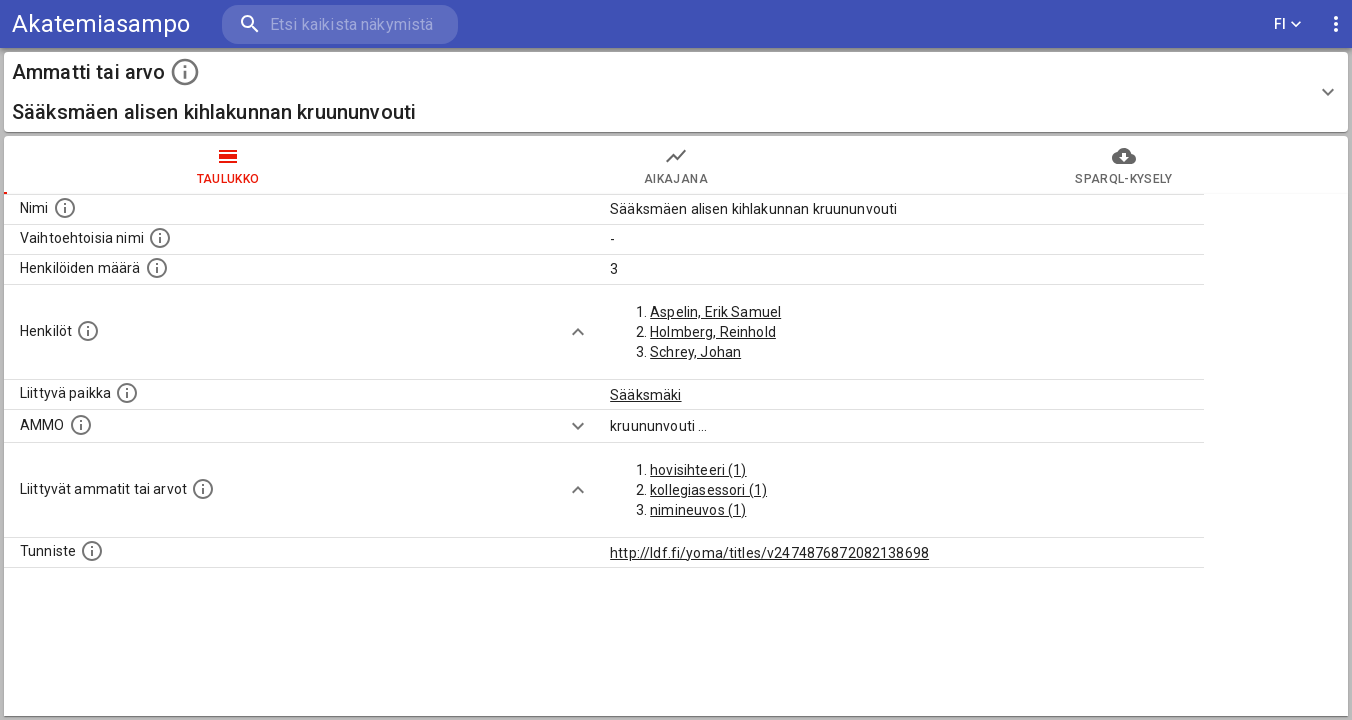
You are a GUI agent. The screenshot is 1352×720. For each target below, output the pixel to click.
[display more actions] (1336, 24)
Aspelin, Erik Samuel (715, 312)
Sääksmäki (645, 395)
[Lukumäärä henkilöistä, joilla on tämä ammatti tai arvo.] (157, 268)
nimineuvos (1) (698, 510)
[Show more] (578, 332)
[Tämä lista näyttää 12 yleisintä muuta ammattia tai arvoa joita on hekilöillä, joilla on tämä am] (203, 489)
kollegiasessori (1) (708, 490)
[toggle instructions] (185, 72)
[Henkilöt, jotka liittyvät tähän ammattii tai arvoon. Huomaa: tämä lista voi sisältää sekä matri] (88, 331)
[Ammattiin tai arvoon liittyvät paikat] (127, 393)
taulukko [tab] (228, 165)
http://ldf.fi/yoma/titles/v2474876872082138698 (769, 553)
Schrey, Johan (695, 352)
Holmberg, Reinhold (713, 332)
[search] (340, 24)
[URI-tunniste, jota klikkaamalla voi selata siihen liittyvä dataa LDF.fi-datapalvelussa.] (92, 551)
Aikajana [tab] (676, 165)
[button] (676, 92)
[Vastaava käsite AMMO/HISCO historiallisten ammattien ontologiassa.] (81, 425)
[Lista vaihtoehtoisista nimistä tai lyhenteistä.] (160, 238)
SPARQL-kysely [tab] (1124, 165)
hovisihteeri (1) (698, 470)
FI (1288, 24)
